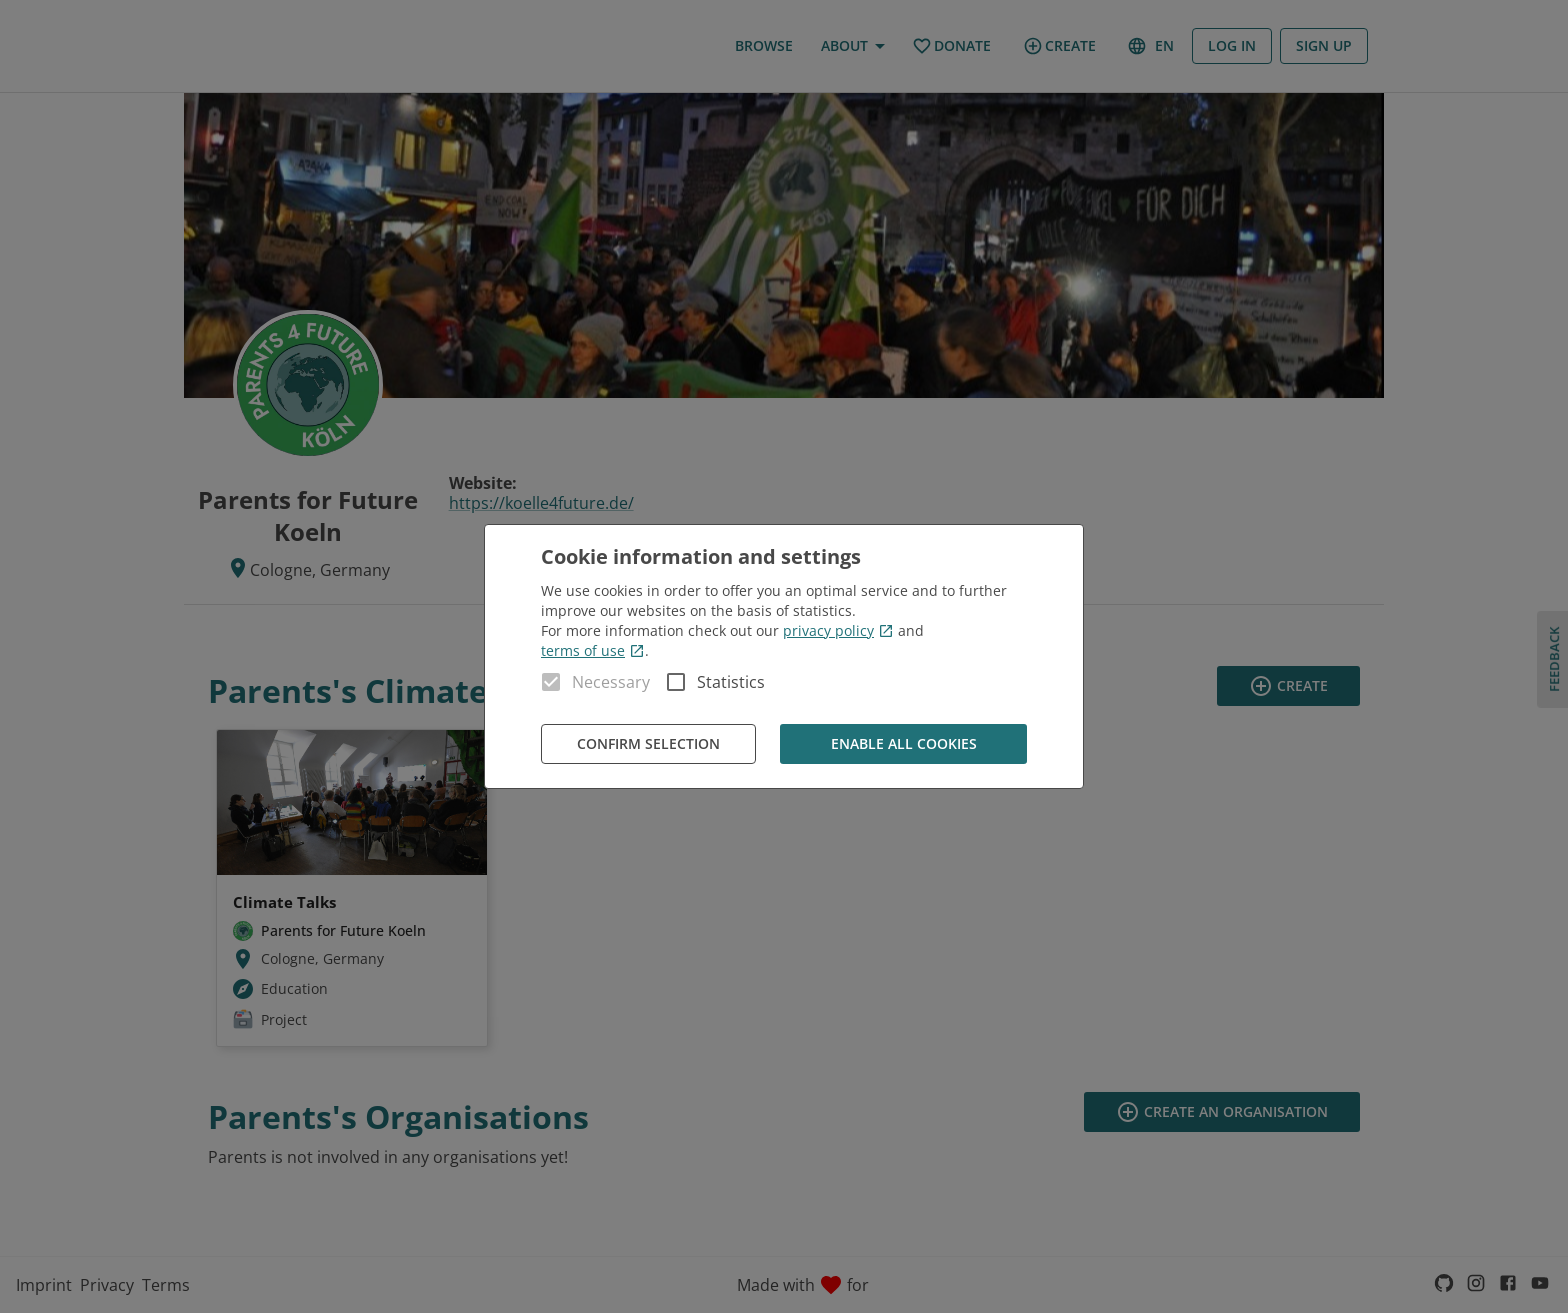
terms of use (593, 650)
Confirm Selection (648, 744)
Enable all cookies (903, 744)
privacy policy (838, 630)
